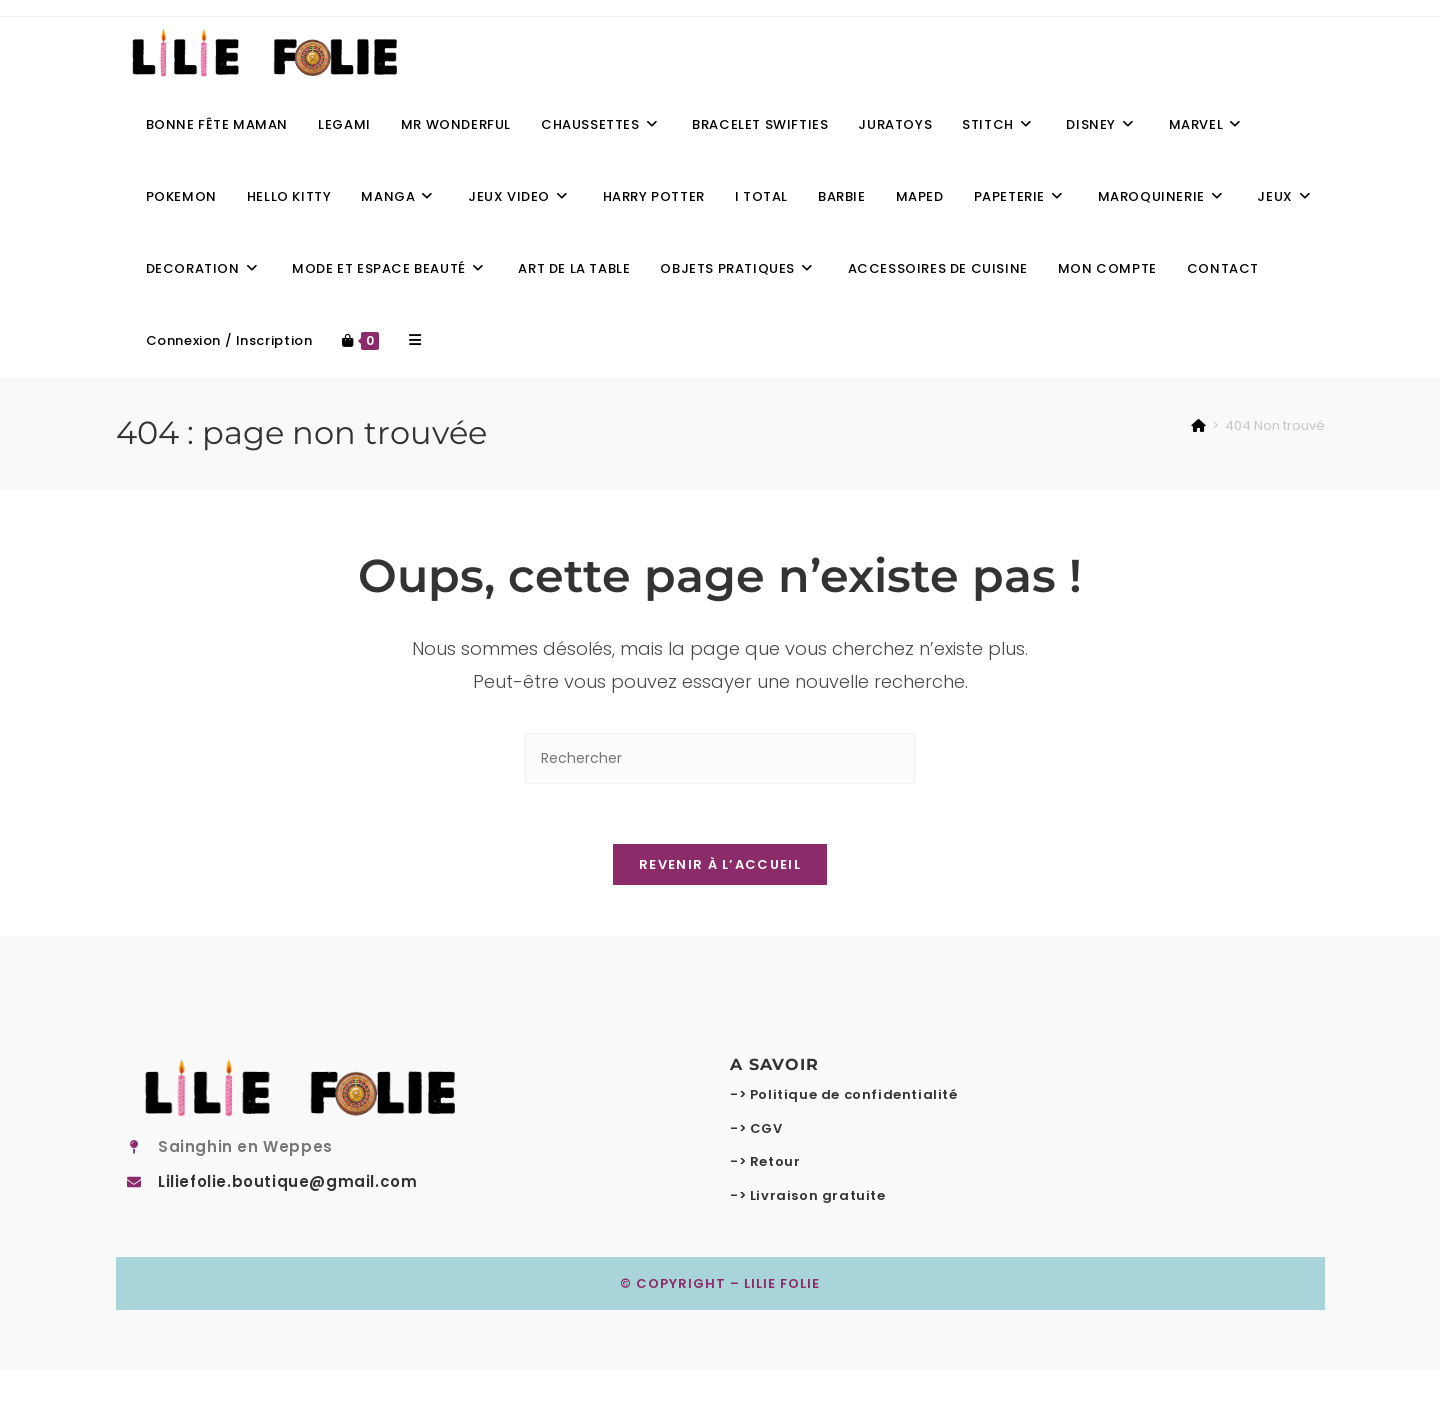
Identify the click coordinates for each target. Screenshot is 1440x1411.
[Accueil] (1198, 425)
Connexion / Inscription (229, 340)
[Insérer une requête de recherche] (720, 758)
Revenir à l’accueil (720, 865)
